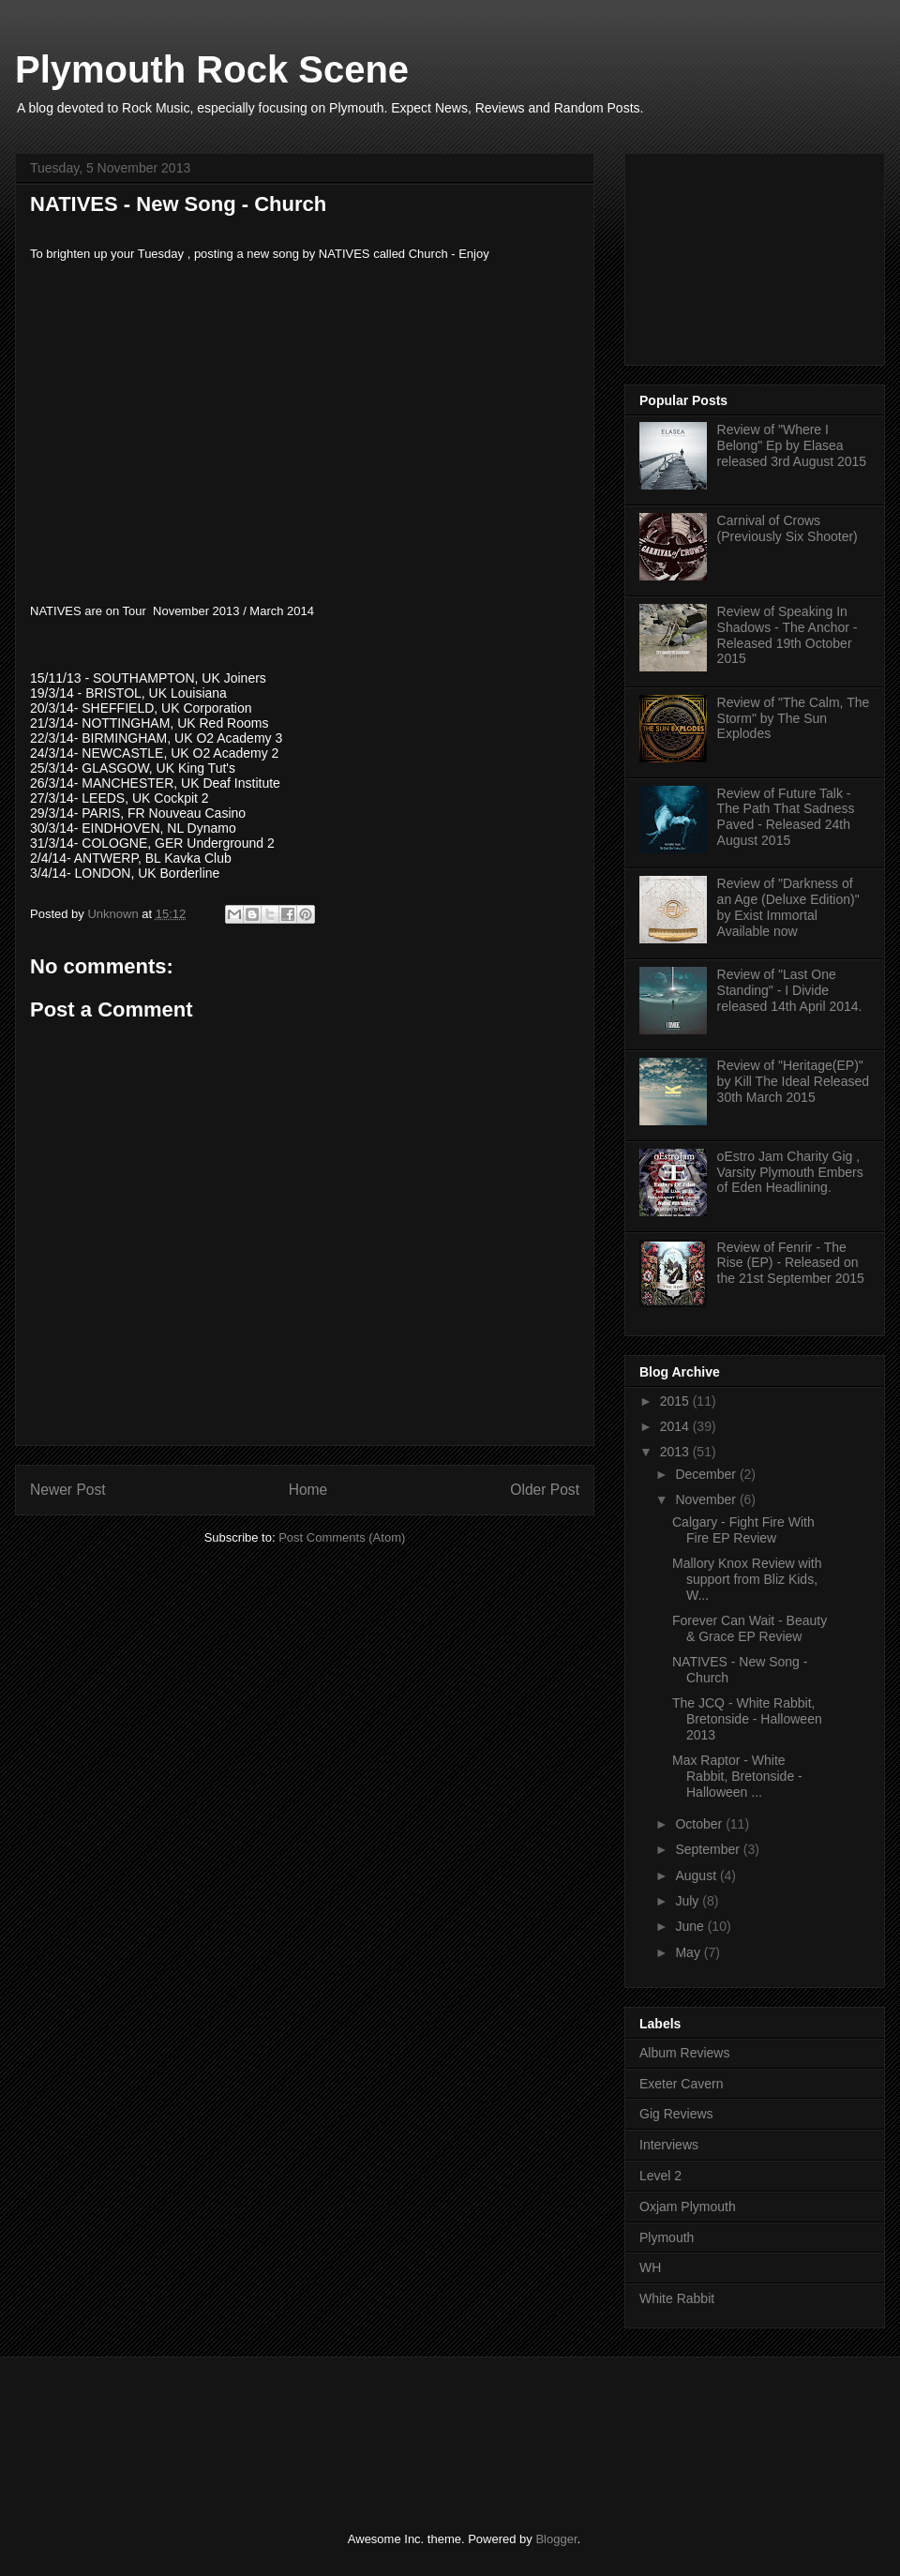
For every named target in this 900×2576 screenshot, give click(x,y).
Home (308, 1490)
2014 (676, 1426)
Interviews (668, 2144)
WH (650, 2267)
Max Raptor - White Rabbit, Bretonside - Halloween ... (737, 1776)
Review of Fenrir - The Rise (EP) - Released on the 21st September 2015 (790, 1263)
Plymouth (666, 2237)
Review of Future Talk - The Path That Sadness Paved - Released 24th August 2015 (786, 817)
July (688, 1900)
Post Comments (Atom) (341, 1537)
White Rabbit (676, 2298)
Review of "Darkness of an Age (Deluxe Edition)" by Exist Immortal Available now (788, 907)
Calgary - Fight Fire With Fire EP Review (743, 1529)
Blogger (556, 2539)
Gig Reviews (676, 2113)
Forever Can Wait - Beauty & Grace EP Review (749, 1628)
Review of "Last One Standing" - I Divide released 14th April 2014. (789, 990)
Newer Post (68, 1490)
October (700, 1823)
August (697, 1875)
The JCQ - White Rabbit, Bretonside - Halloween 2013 (747, 1718)
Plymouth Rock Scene (212, 69)
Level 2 (660, 2175)
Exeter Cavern (681, 2083)
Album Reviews (684, 2052)
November (707, 1499)
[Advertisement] (752, 254)
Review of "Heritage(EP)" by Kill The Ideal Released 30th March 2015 (793, 1081)
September (708, 1849)
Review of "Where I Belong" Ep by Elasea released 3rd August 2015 (792, 445)
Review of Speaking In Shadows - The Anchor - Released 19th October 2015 (787, 635)
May (689, 1952)
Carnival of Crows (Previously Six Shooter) (787, 528)
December (707, 1474)
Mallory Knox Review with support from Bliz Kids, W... (747, 1579)
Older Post (544, 1490)
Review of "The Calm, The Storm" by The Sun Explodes (793, 718)
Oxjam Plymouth (687, 2206)
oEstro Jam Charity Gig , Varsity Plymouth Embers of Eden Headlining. (790, 1172)
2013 (676, 1451)
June (691, 1926)
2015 (676, 1401)
